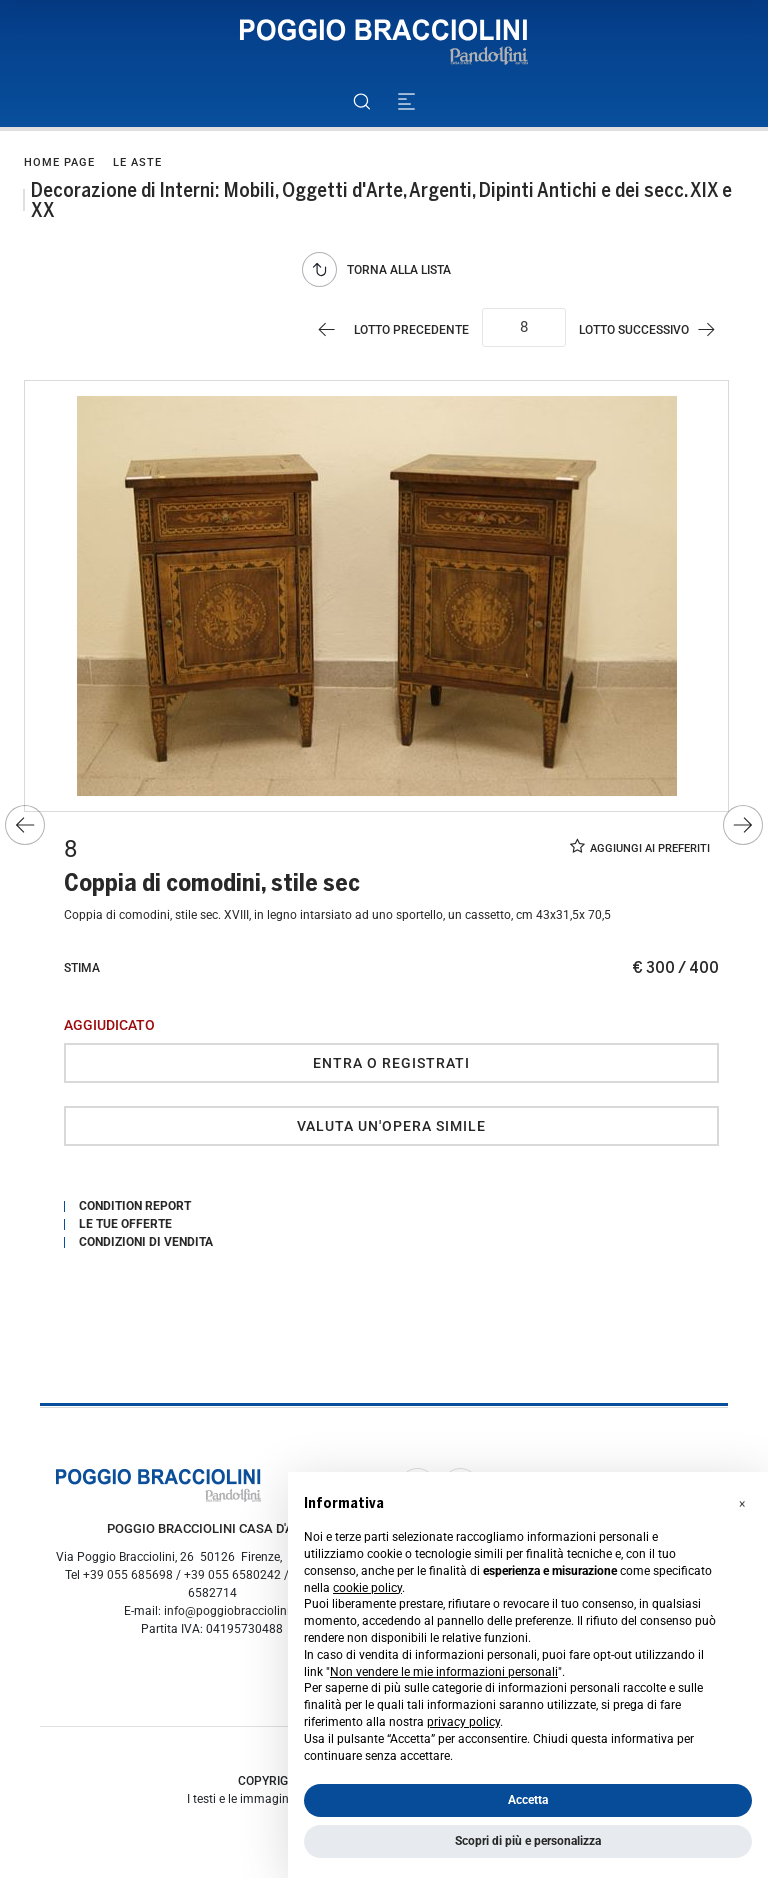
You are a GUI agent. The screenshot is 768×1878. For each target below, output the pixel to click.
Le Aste (137, 162)
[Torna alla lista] (381, 269)
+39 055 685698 (128, 1575)
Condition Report (135, 1206)
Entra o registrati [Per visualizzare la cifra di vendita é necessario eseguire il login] (391, 1063)
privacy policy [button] (463, 1722)
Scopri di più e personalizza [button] (528, 1841)
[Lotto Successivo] (656, 329)
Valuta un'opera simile (391, 1126)
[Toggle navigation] (406, 101)
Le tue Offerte (125, 1224)
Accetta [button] (528, 1800)
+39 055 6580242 (232, 1575)
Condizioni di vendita (146, 1242)
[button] (742, 1504)
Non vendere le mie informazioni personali (444, 1672)
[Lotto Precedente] (389, 329)
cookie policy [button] (367, 1588)
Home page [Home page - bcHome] (59, 162)
